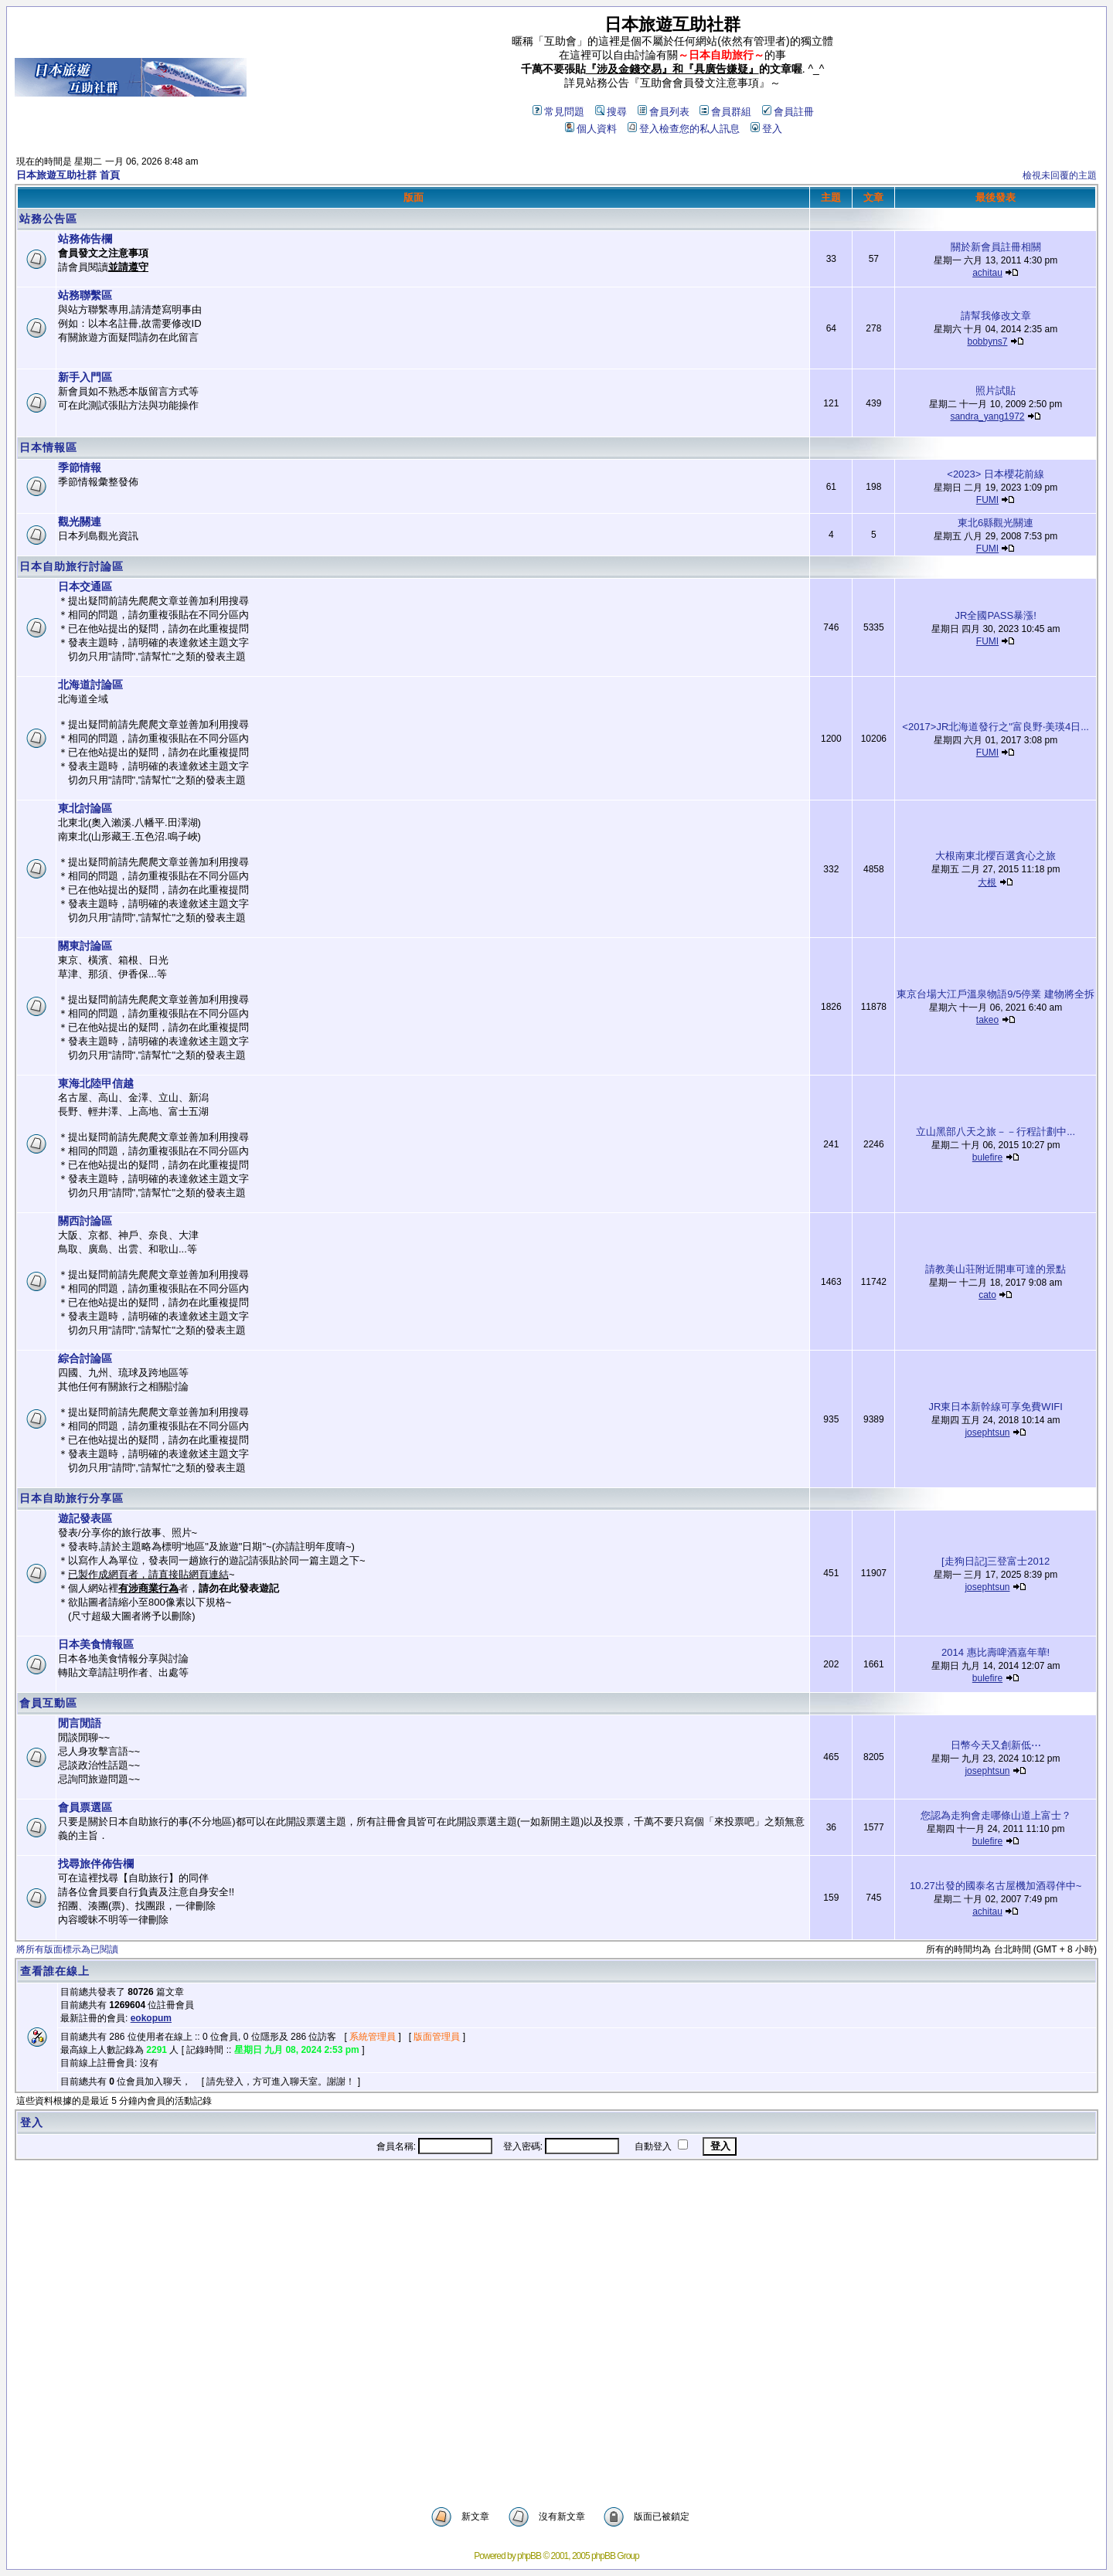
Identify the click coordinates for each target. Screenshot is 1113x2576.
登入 (766, 128)
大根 (987, 882)
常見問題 (558, 111)
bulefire (987, 1157)
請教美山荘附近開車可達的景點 (995, 1269)
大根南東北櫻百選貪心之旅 (995, 855)
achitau (987, 272)
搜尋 (611, 111)
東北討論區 (85, 808)
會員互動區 (48, 1703)
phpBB (529, 2556)
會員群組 (725, 111)
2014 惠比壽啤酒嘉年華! (995, 1652)
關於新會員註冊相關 (996, 247)
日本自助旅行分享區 (71, 1498)
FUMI (987, 499)
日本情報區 (48, 447)
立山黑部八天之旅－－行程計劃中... (995, 1131)
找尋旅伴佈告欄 (96, 1863)
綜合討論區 (85, 1358)
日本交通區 (85, 586)
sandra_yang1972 (987, 416)
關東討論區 (85, 946)
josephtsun (987, 1432)
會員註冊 (788, 111)
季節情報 (79, 467)
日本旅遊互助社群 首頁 (68, 175)
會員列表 (663, 111)
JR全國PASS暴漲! (995, 615)
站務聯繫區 (85, 295)
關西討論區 (85, 1221)
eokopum (151, 2018)
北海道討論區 (90, 684)
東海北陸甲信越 (96, 1083)
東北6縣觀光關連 (995, 522)
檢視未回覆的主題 (1060, 175)
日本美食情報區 (96, 1644)
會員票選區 (85, 1807)
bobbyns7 (987, 341)
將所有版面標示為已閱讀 (67, 1949)
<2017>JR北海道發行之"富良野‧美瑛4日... (995, 726)
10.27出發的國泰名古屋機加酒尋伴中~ (995, 1885)
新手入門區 (85, 377)
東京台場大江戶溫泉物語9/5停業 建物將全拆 (995, 994)
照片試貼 (995, 390)
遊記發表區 (85, 1518)
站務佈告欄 (85, 239)
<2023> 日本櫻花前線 (995, 474)
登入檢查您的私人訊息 (684, 128)
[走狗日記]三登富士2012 (995, 1561)
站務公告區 (48, 218)
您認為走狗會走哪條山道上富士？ (996, 1815)
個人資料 (591, 128)
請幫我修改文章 (996, 315)
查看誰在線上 (55, 1971)
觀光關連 (79, 521)
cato (987, 1295)
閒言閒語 (79, 1723)
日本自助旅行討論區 (71, 566)
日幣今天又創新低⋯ (996, 1745)
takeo (987, 1019)
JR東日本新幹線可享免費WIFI (995, 1406)
